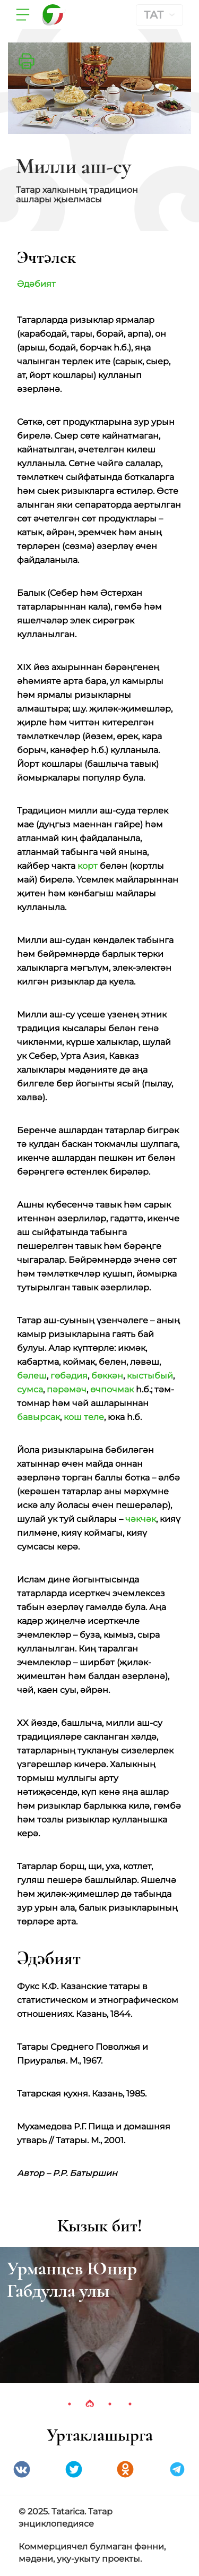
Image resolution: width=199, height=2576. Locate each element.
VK (21, 2469)
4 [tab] (130, 2404)
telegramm (177, 2469)
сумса (30, 1389)
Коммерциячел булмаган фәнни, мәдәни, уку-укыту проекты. (92, 2552)
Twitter (73, 2469)
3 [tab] (110, 2404)
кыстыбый (150, 1376)
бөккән (107, 1376)
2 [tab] (90, 2404)
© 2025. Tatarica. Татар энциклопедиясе (66, 2517)
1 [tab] (69, 2404)
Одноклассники (125, 2469)
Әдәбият (36, 284)
